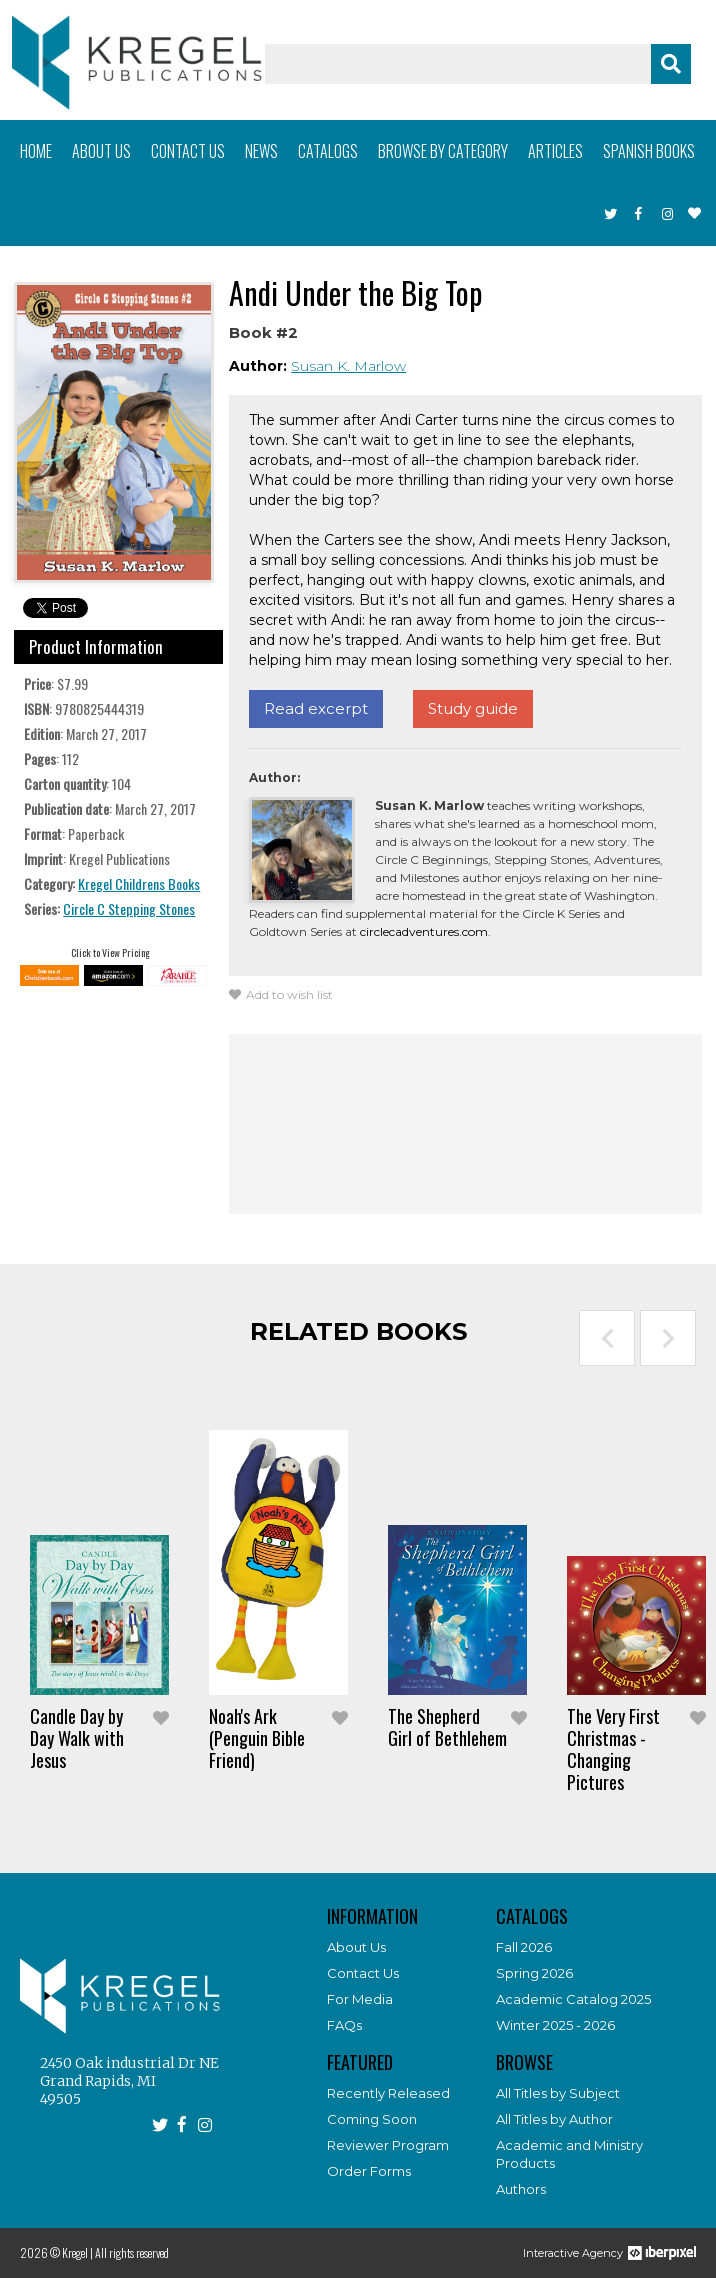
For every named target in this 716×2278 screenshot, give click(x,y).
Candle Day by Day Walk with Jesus (77, 1738)
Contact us (188, 151)
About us (101, 151)
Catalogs (328, 151)
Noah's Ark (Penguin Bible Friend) (257, 1738)
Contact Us (363, 1973)
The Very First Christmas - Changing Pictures (613, 1749)
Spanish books (649, 151)
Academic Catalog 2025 (573, 1999)
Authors (521, 2189)
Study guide (473, 708)
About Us (356, 1947)
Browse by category (443, 151)
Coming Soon (372, 2119)
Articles (555, 151)
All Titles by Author (554, 2119)
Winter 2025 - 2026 (555, 2025)
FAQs (344, 2025)
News (261, 151)
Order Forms (369, 2171)
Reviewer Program (388, 2145)
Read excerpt (316, 708)
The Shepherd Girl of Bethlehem (447, 1727)
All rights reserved (132, 2252)
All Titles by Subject (558, 2093)
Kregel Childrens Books (139, 883)
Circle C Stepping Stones (129, 908)
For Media (360, 1999)
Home (36, 151)
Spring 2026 (534, 1973)
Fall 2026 (524, 1947)
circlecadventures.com (424, 931)
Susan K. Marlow (348, 366)
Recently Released (388, 2093)
